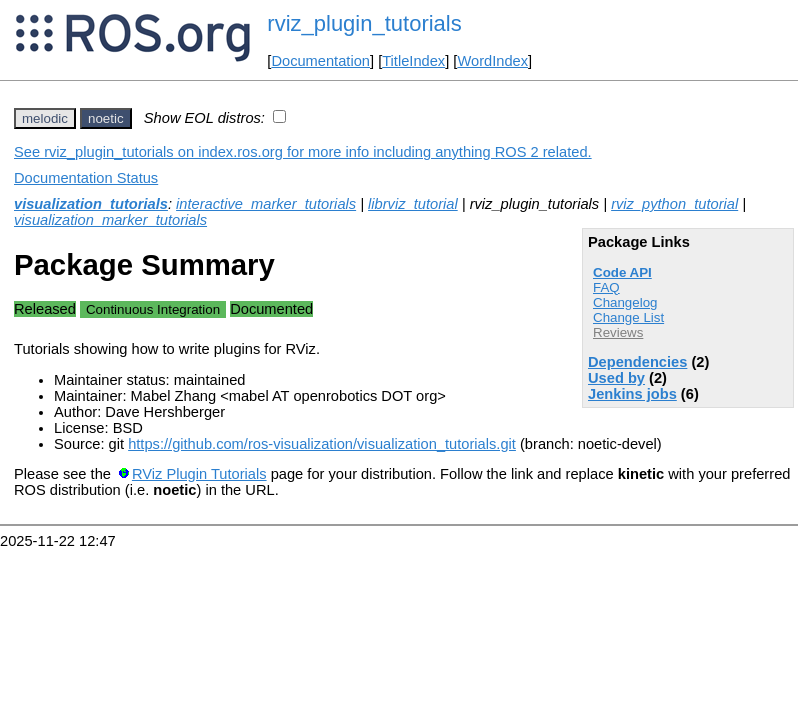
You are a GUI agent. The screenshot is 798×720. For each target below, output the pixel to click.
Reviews (618, 332)
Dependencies (637, 362)
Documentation (320, 61)
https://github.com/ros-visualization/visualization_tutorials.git (322, 444)
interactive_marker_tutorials (266, 204)
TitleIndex (413, 61)
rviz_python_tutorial (674, 204)
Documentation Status (86, 178)
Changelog (625, 302)
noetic (106, 118)
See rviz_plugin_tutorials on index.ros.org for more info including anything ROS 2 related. (303, 152)
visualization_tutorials (91, 204)
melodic (45, 118)
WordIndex (492, 61)
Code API (622, 272)
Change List (628, 317)
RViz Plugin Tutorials (199, 474)
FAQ (606, 287)
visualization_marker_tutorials (110, 220)
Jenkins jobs (632, 394)
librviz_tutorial (413, 204)
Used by (616, 378)
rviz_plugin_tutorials (364, 23)
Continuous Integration (153, 309)
